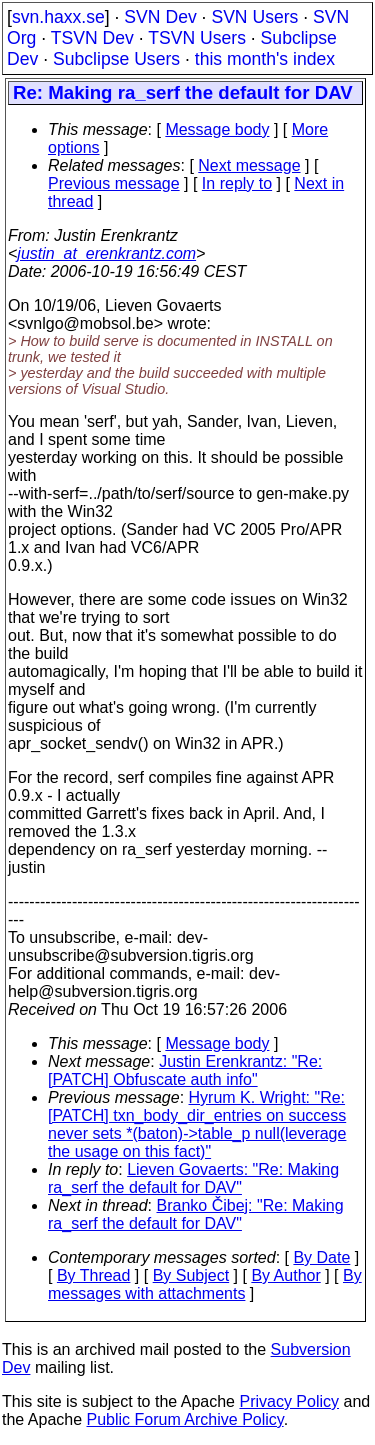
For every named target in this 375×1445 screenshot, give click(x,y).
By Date (321, 1257)
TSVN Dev (92, 38)
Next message (249, 165)
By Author (285, 1275)
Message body (217, 129)
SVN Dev (160, 17)
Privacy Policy (289, 1401)
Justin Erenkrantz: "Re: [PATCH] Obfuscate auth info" (185, 1070)
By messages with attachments (205, 1284)
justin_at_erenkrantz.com (106, 253)
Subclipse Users (116, 59)
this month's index (265, 59)
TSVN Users (197, 38)
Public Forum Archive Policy (185, 1419)
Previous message (114, 183)
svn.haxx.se (58, 17)
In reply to (237, 183)
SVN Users (254, 17)
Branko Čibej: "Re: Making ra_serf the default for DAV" (196, 1214)
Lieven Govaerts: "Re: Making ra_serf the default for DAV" (193, 1178)
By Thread (94, 1275)
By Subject (191, 1275)
